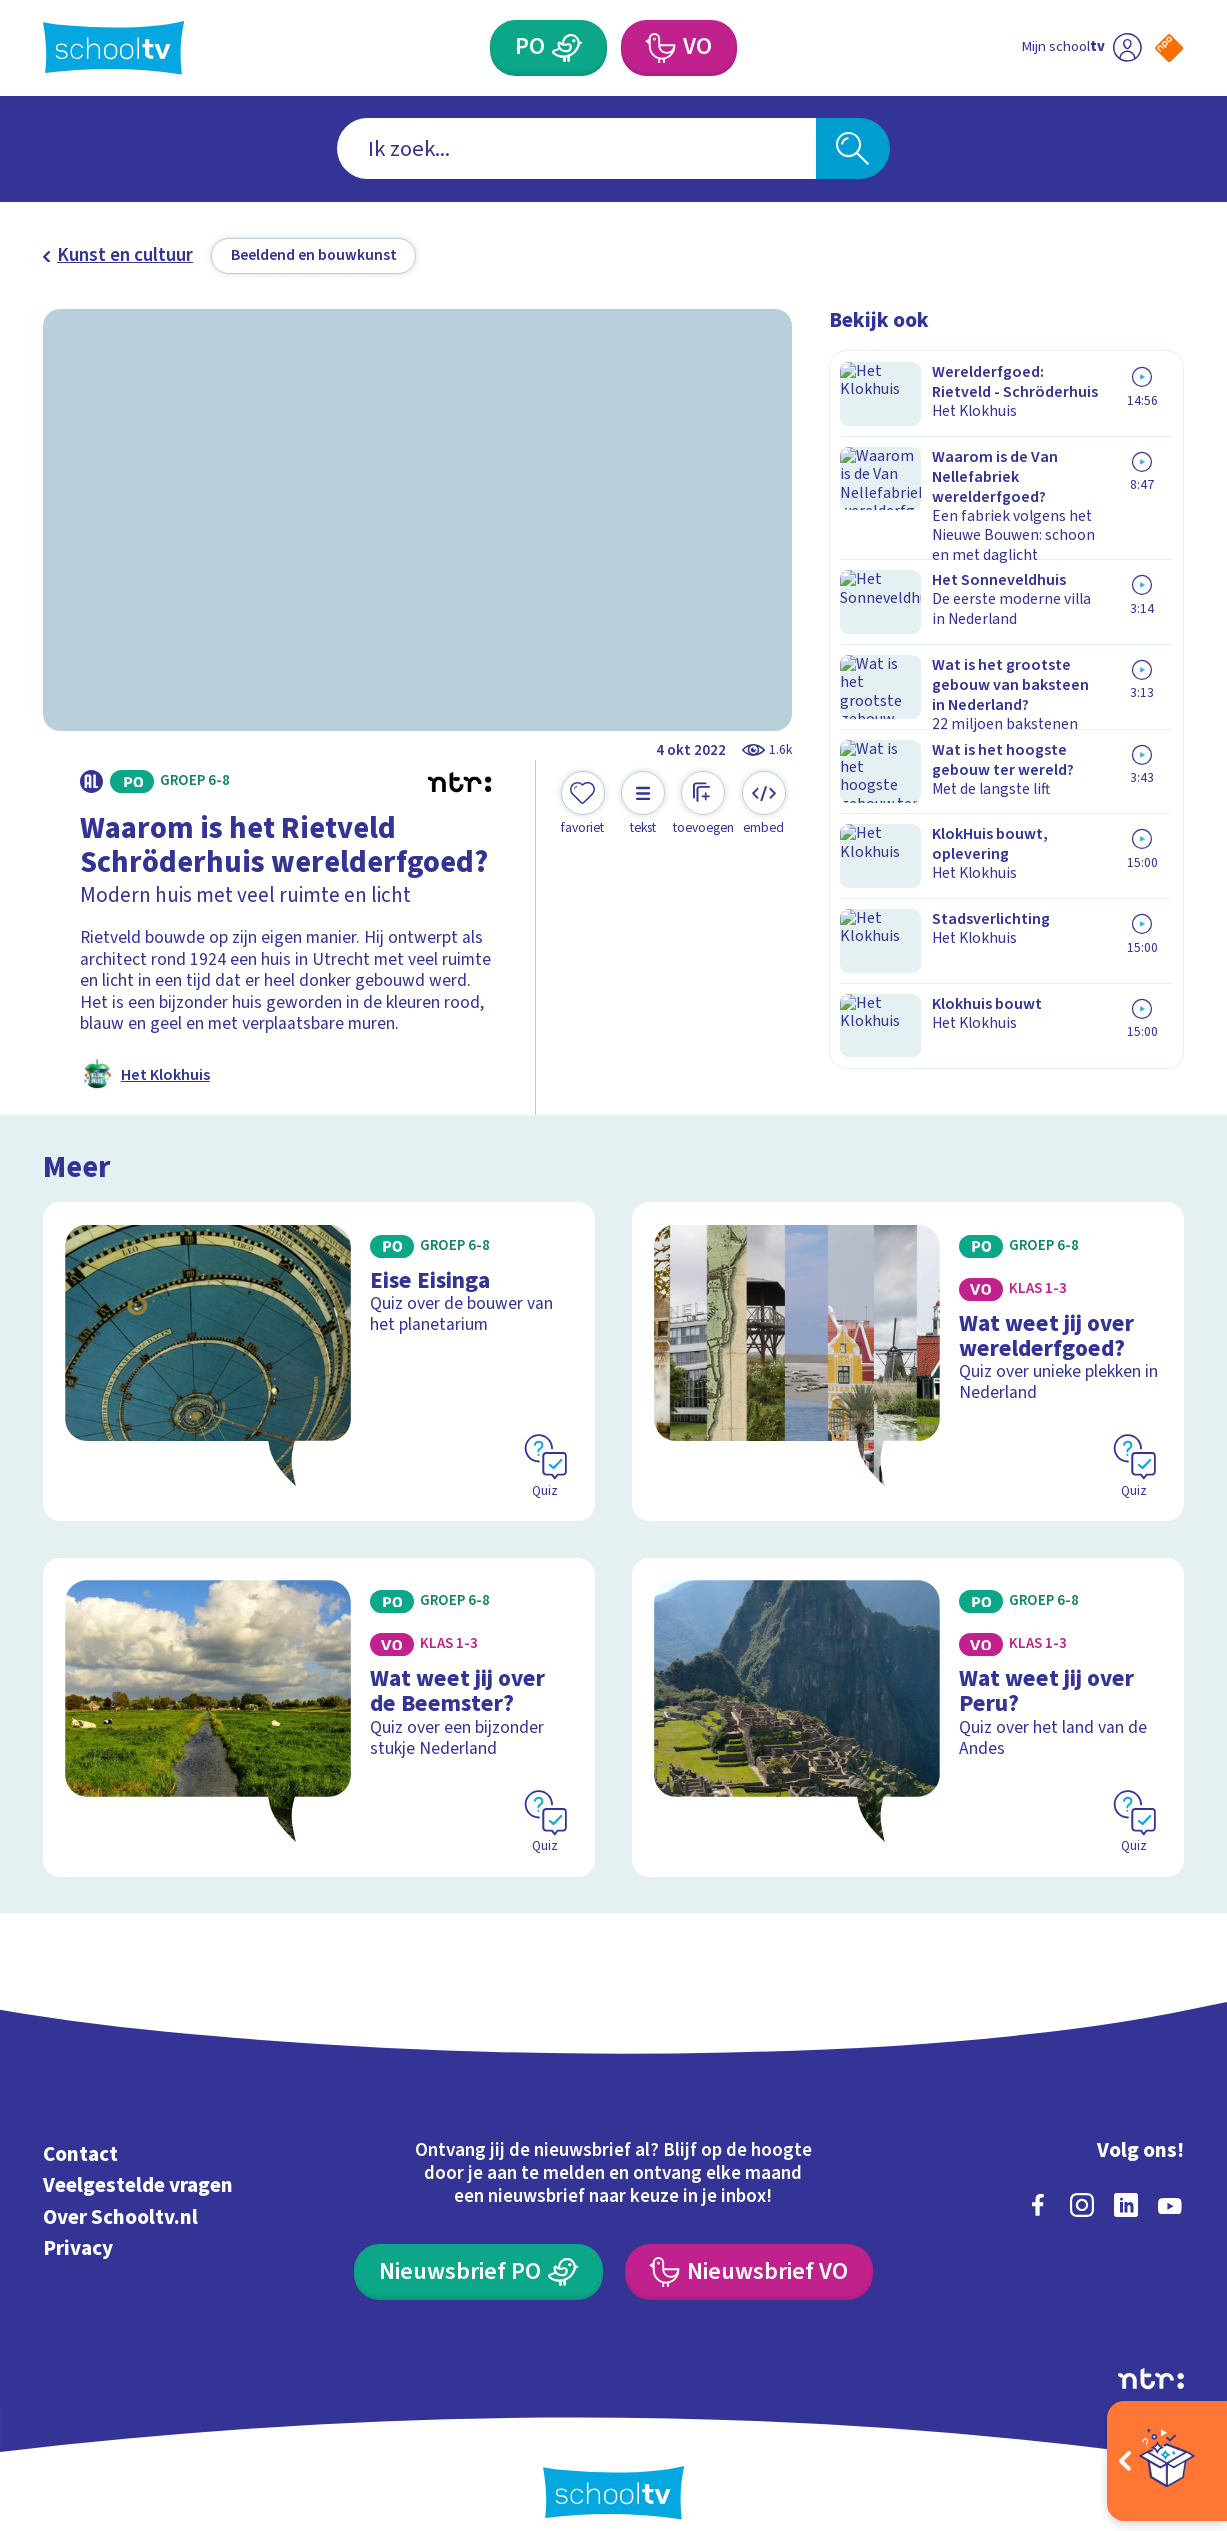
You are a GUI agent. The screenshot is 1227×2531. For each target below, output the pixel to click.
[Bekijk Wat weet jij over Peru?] (908, 1698)
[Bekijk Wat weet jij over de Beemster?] (319, 1698)
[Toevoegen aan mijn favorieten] (583, 803)
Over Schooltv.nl (120, 2191)
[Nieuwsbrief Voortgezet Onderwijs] (748, 2246)
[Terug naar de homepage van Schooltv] (113, 47)
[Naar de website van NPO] (1169, 48)
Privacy (78, 2222)
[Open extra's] (1167, 2461)
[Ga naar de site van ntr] (1151, 2352)
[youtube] (1170, 2179)
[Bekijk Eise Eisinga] (319, 1353)
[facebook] (1038, 2179)
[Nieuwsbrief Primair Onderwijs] (478, 2246)
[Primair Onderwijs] (567, 48)
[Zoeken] (853, 148)
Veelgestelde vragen (138, 2159)
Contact (80, 2128)
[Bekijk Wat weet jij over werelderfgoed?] (908, 1353)
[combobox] (576, 148)
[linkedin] (1126, 2179)
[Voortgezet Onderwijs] (660, 48)
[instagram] (1082, 2179)
